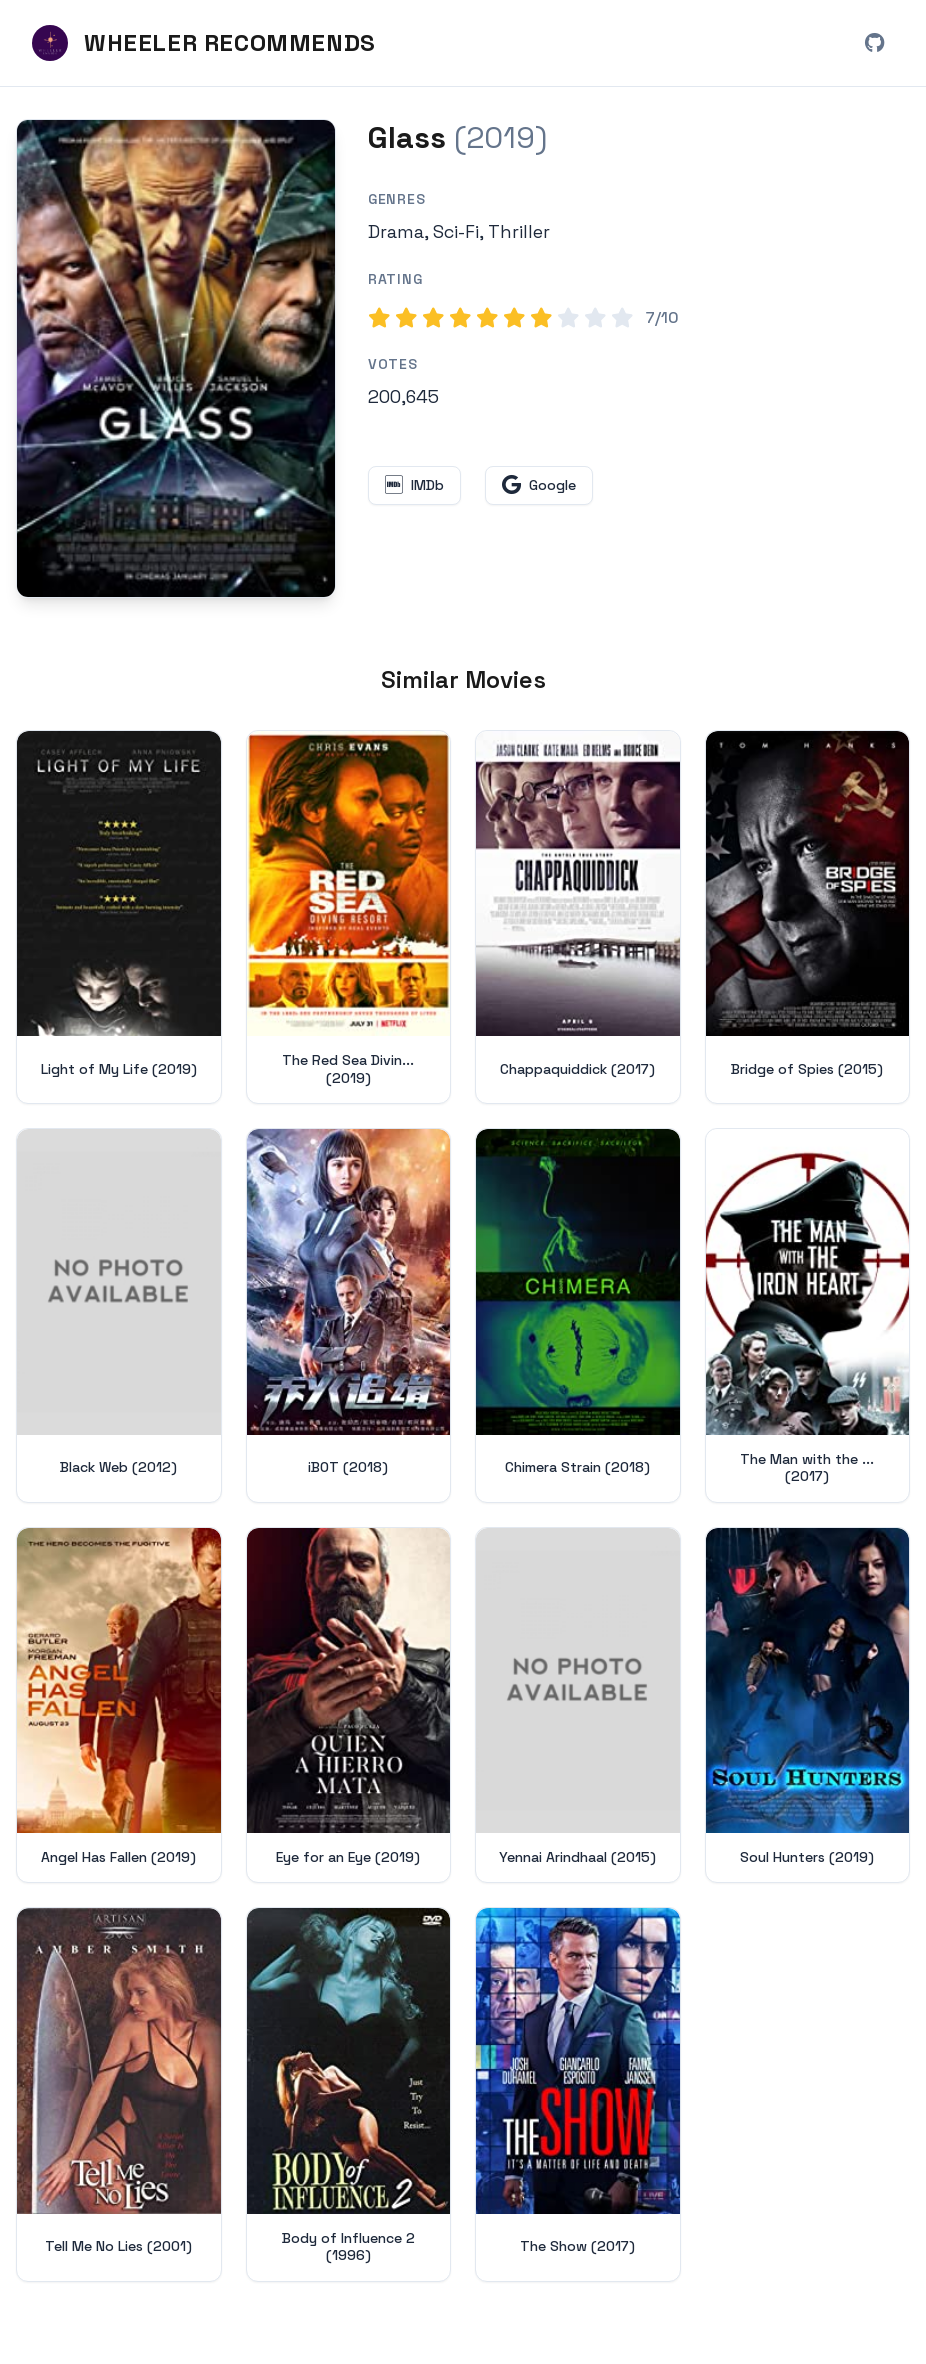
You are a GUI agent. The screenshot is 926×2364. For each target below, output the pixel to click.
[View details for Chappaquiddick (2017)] (578, 919)
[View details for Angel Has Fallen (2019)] (119, 1707)
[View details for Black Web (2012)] (119, 1317)
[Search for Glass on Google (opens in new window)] (539, 487)
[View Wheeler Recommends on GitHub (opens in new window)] (874, 44)
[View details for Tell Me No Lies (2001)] (119, 2096)
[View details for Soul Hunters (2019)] (808, 1707)
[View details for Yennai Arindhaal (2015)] (578, 1707)
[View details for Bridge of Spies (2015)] (808, 919)
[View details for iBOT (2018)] (349, 1317)
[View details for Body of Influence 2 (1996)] (349, 2096)
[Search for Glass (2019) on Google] (176, 360)
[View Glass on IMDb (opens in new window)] (414, 487)
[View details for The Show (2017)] (578, 2096)
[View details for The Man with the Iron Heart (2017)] (808, 1317)
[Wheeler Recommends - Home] (204, 44)
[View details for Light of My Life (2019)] (119, 919)
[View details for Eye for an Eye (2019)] (349, 1707)
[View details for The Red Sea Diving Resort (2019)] (349, 919)
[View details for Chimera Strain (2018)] (578, 1317)
